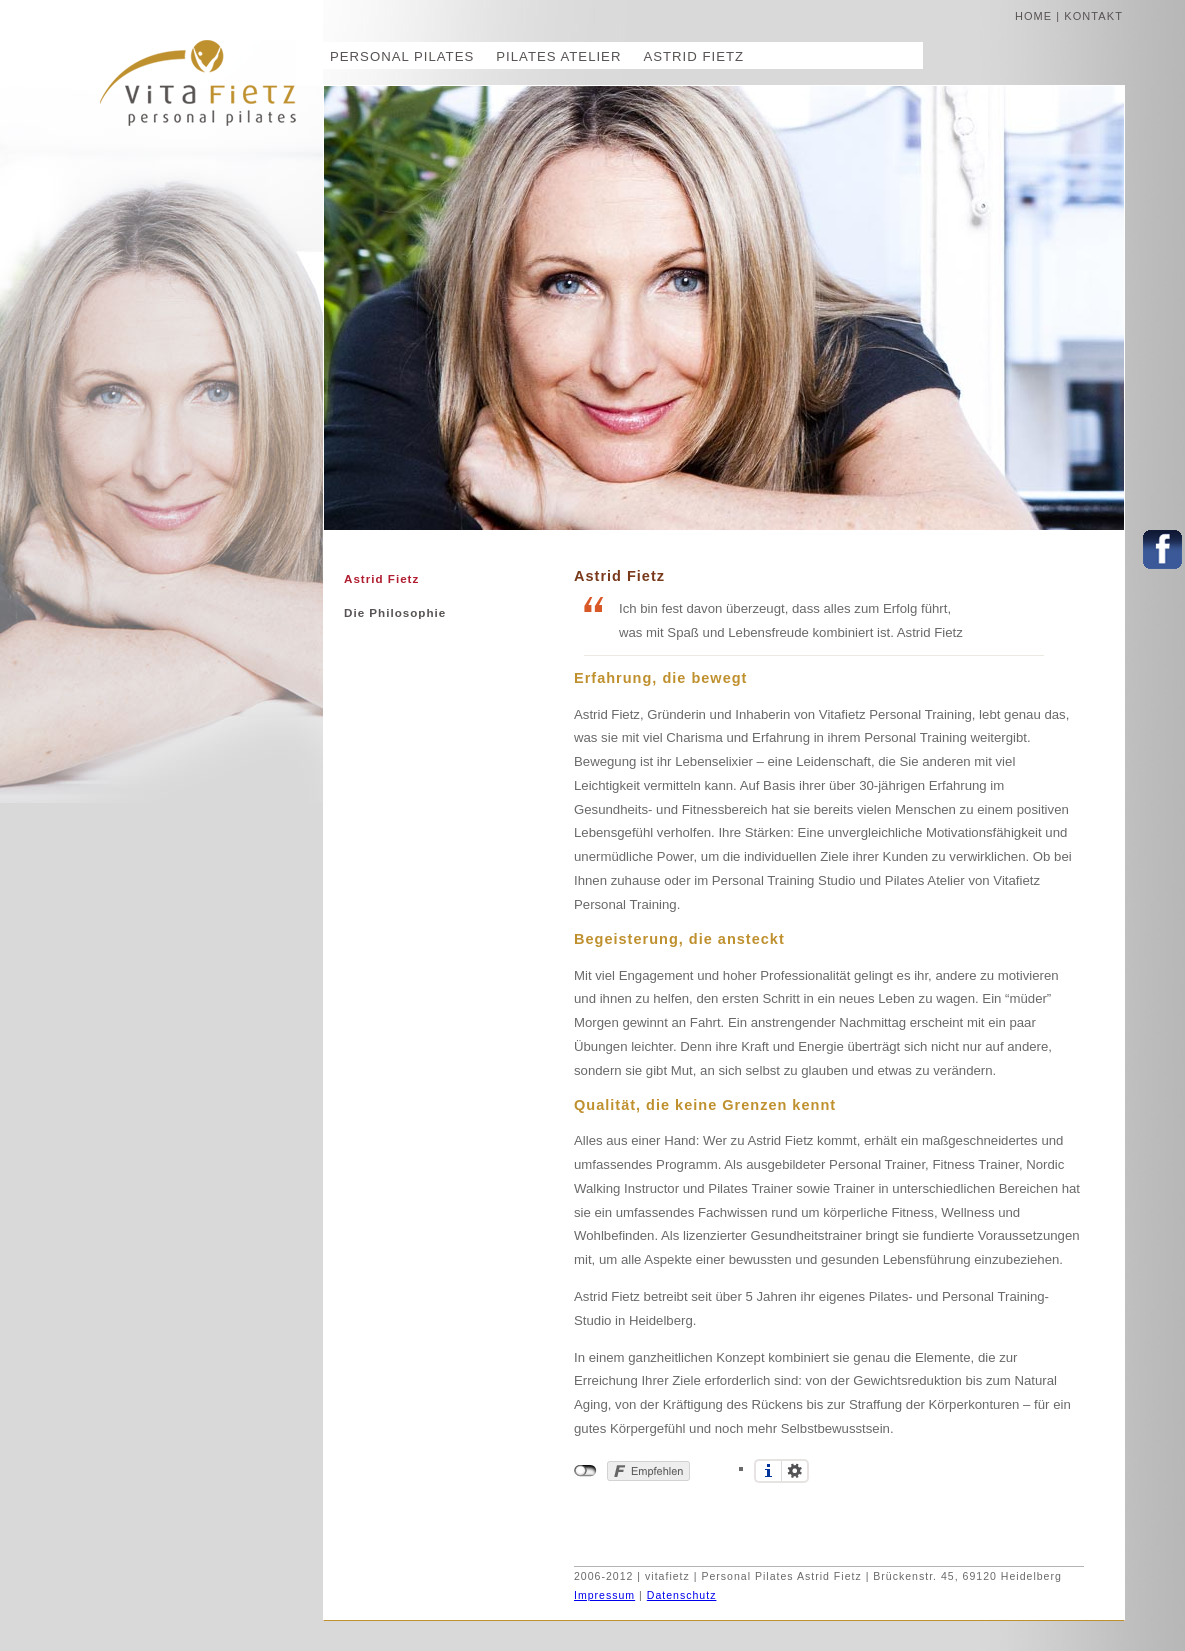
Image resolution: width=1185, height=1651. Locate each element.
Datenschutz (682, 1595)
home (1033, 16)
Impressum (604, 1595)
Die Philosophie (395, 612)
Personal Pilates (402, 56)
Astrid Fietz (693, 56)
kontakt (1093, 16)
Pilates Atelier (558, 56)
